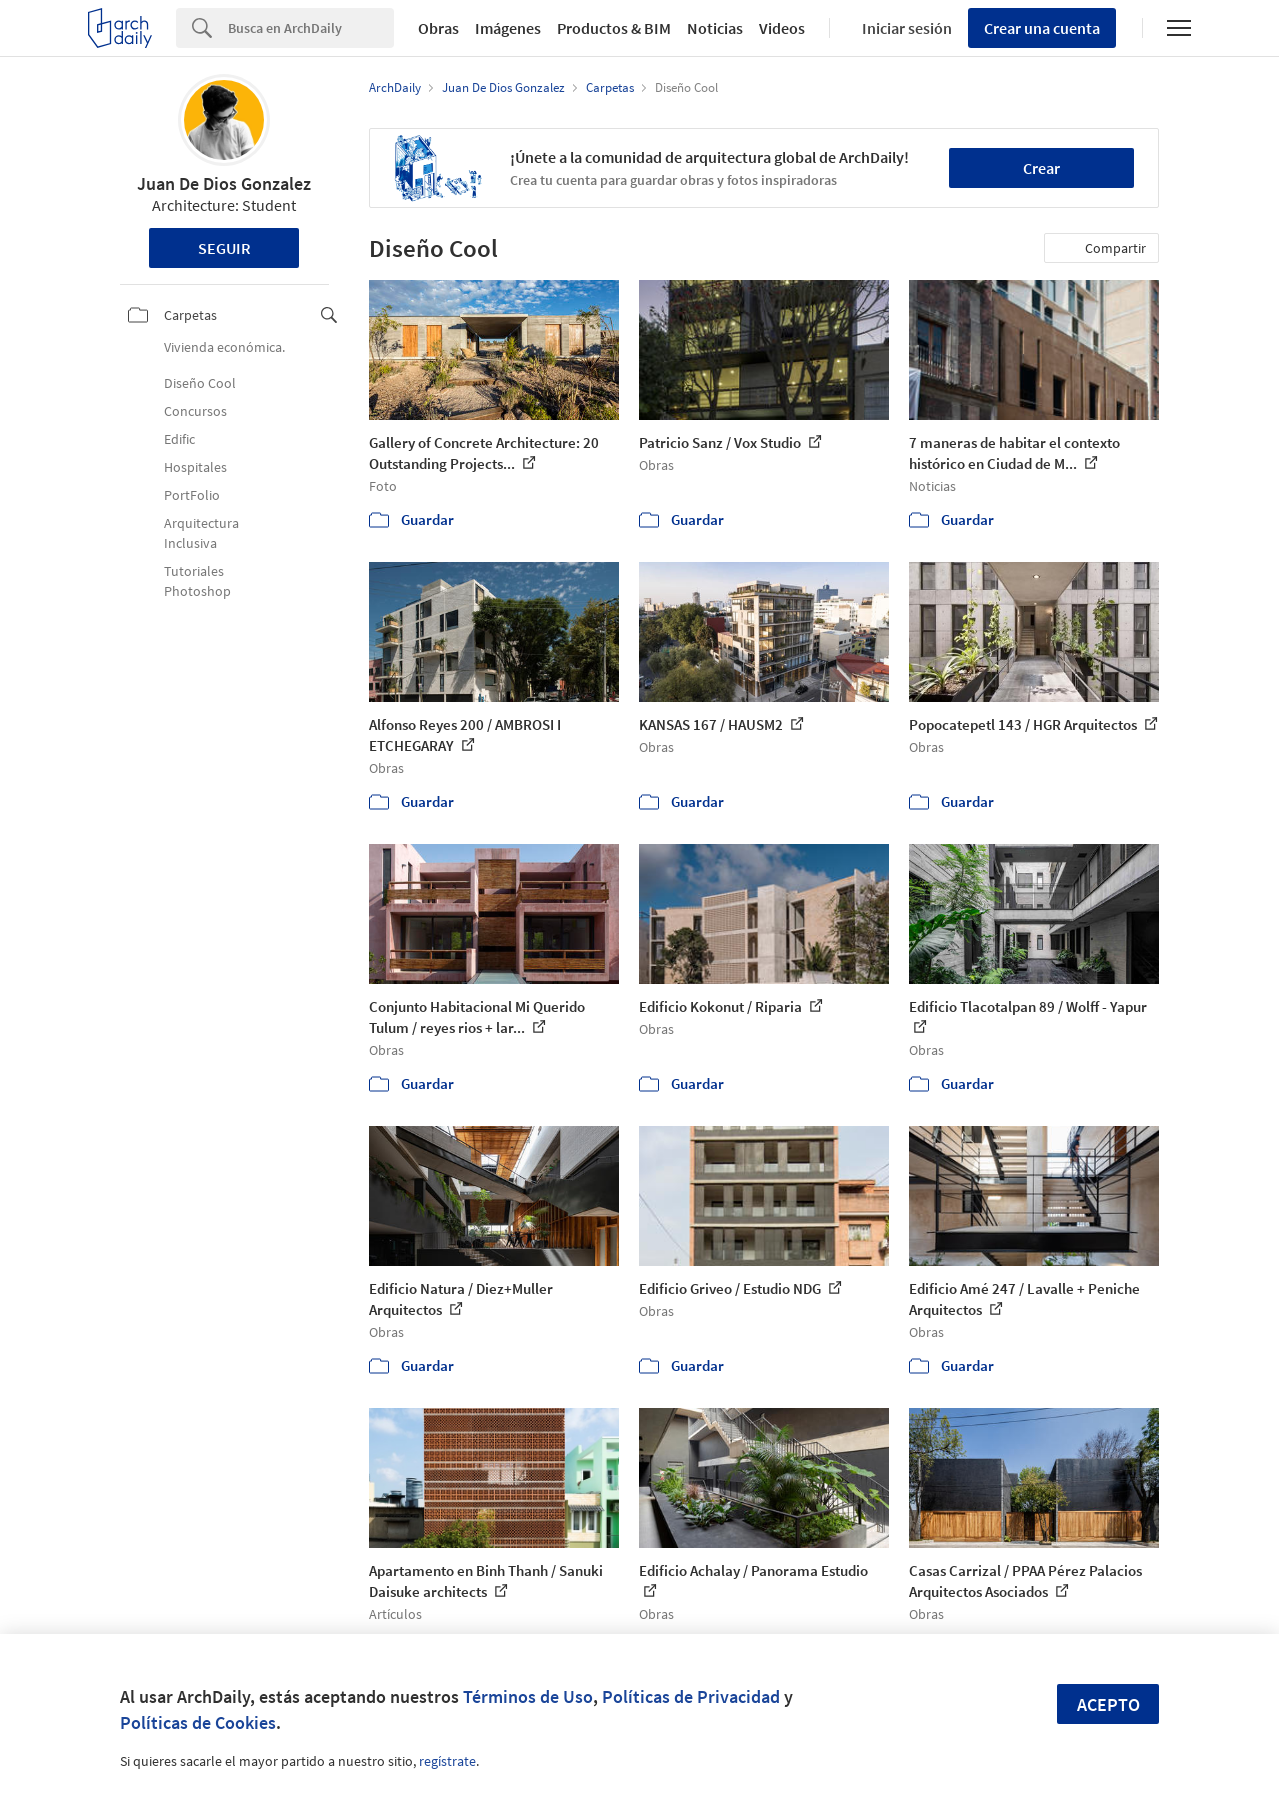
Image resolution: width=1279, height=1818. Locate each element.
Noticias (715, 28)
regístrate (447, 1761)
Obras (438, 28)
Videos (782, 28)
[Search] (311, 28)
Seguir (224, 248)
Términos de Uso (528, 1696)
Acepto (1108, 1704)
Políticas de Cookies (198, 1722)
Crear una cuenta (1042, 28)
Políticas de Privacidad (691, 1696)
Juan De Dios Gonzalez (224, 183)
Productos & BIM (614, 28)
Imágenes (508, 28)
